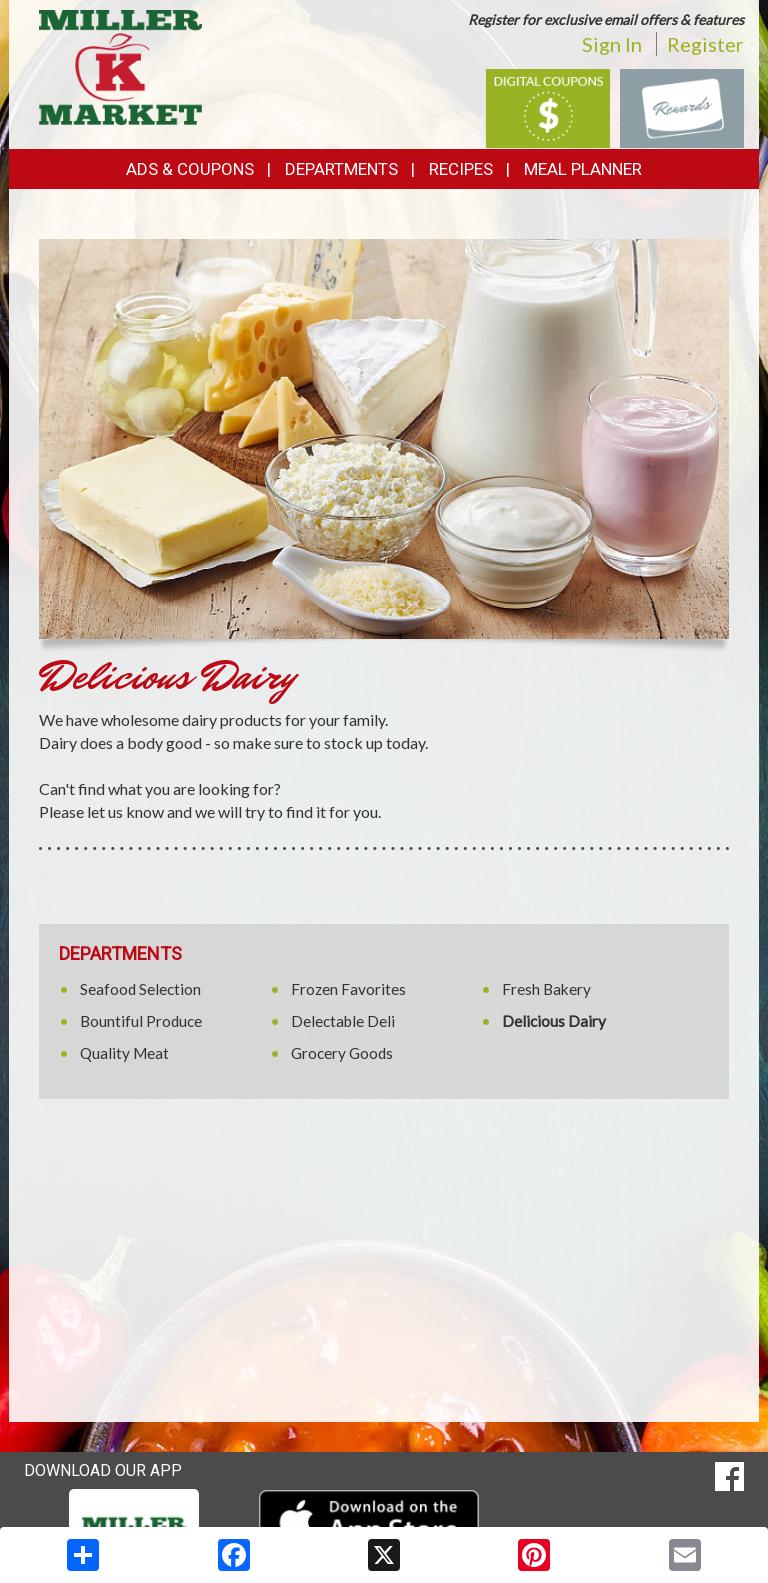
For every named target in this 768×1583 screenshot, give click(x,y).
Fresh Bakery (546, 989)
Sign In (612, 44)
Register (705, 44)
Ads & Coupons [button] (190, 169)
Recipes (461, 169)
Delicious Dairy (554, 1021)
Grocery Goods (342, 1053)
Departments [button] (341, 169)
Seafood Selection (140, 989)
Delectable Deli (343, 1021)
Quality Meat (124, 1053)
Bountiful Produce (141, 1021)
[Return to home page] (120, 65)
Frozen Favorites (348, 989)
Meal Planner (583, 169)
